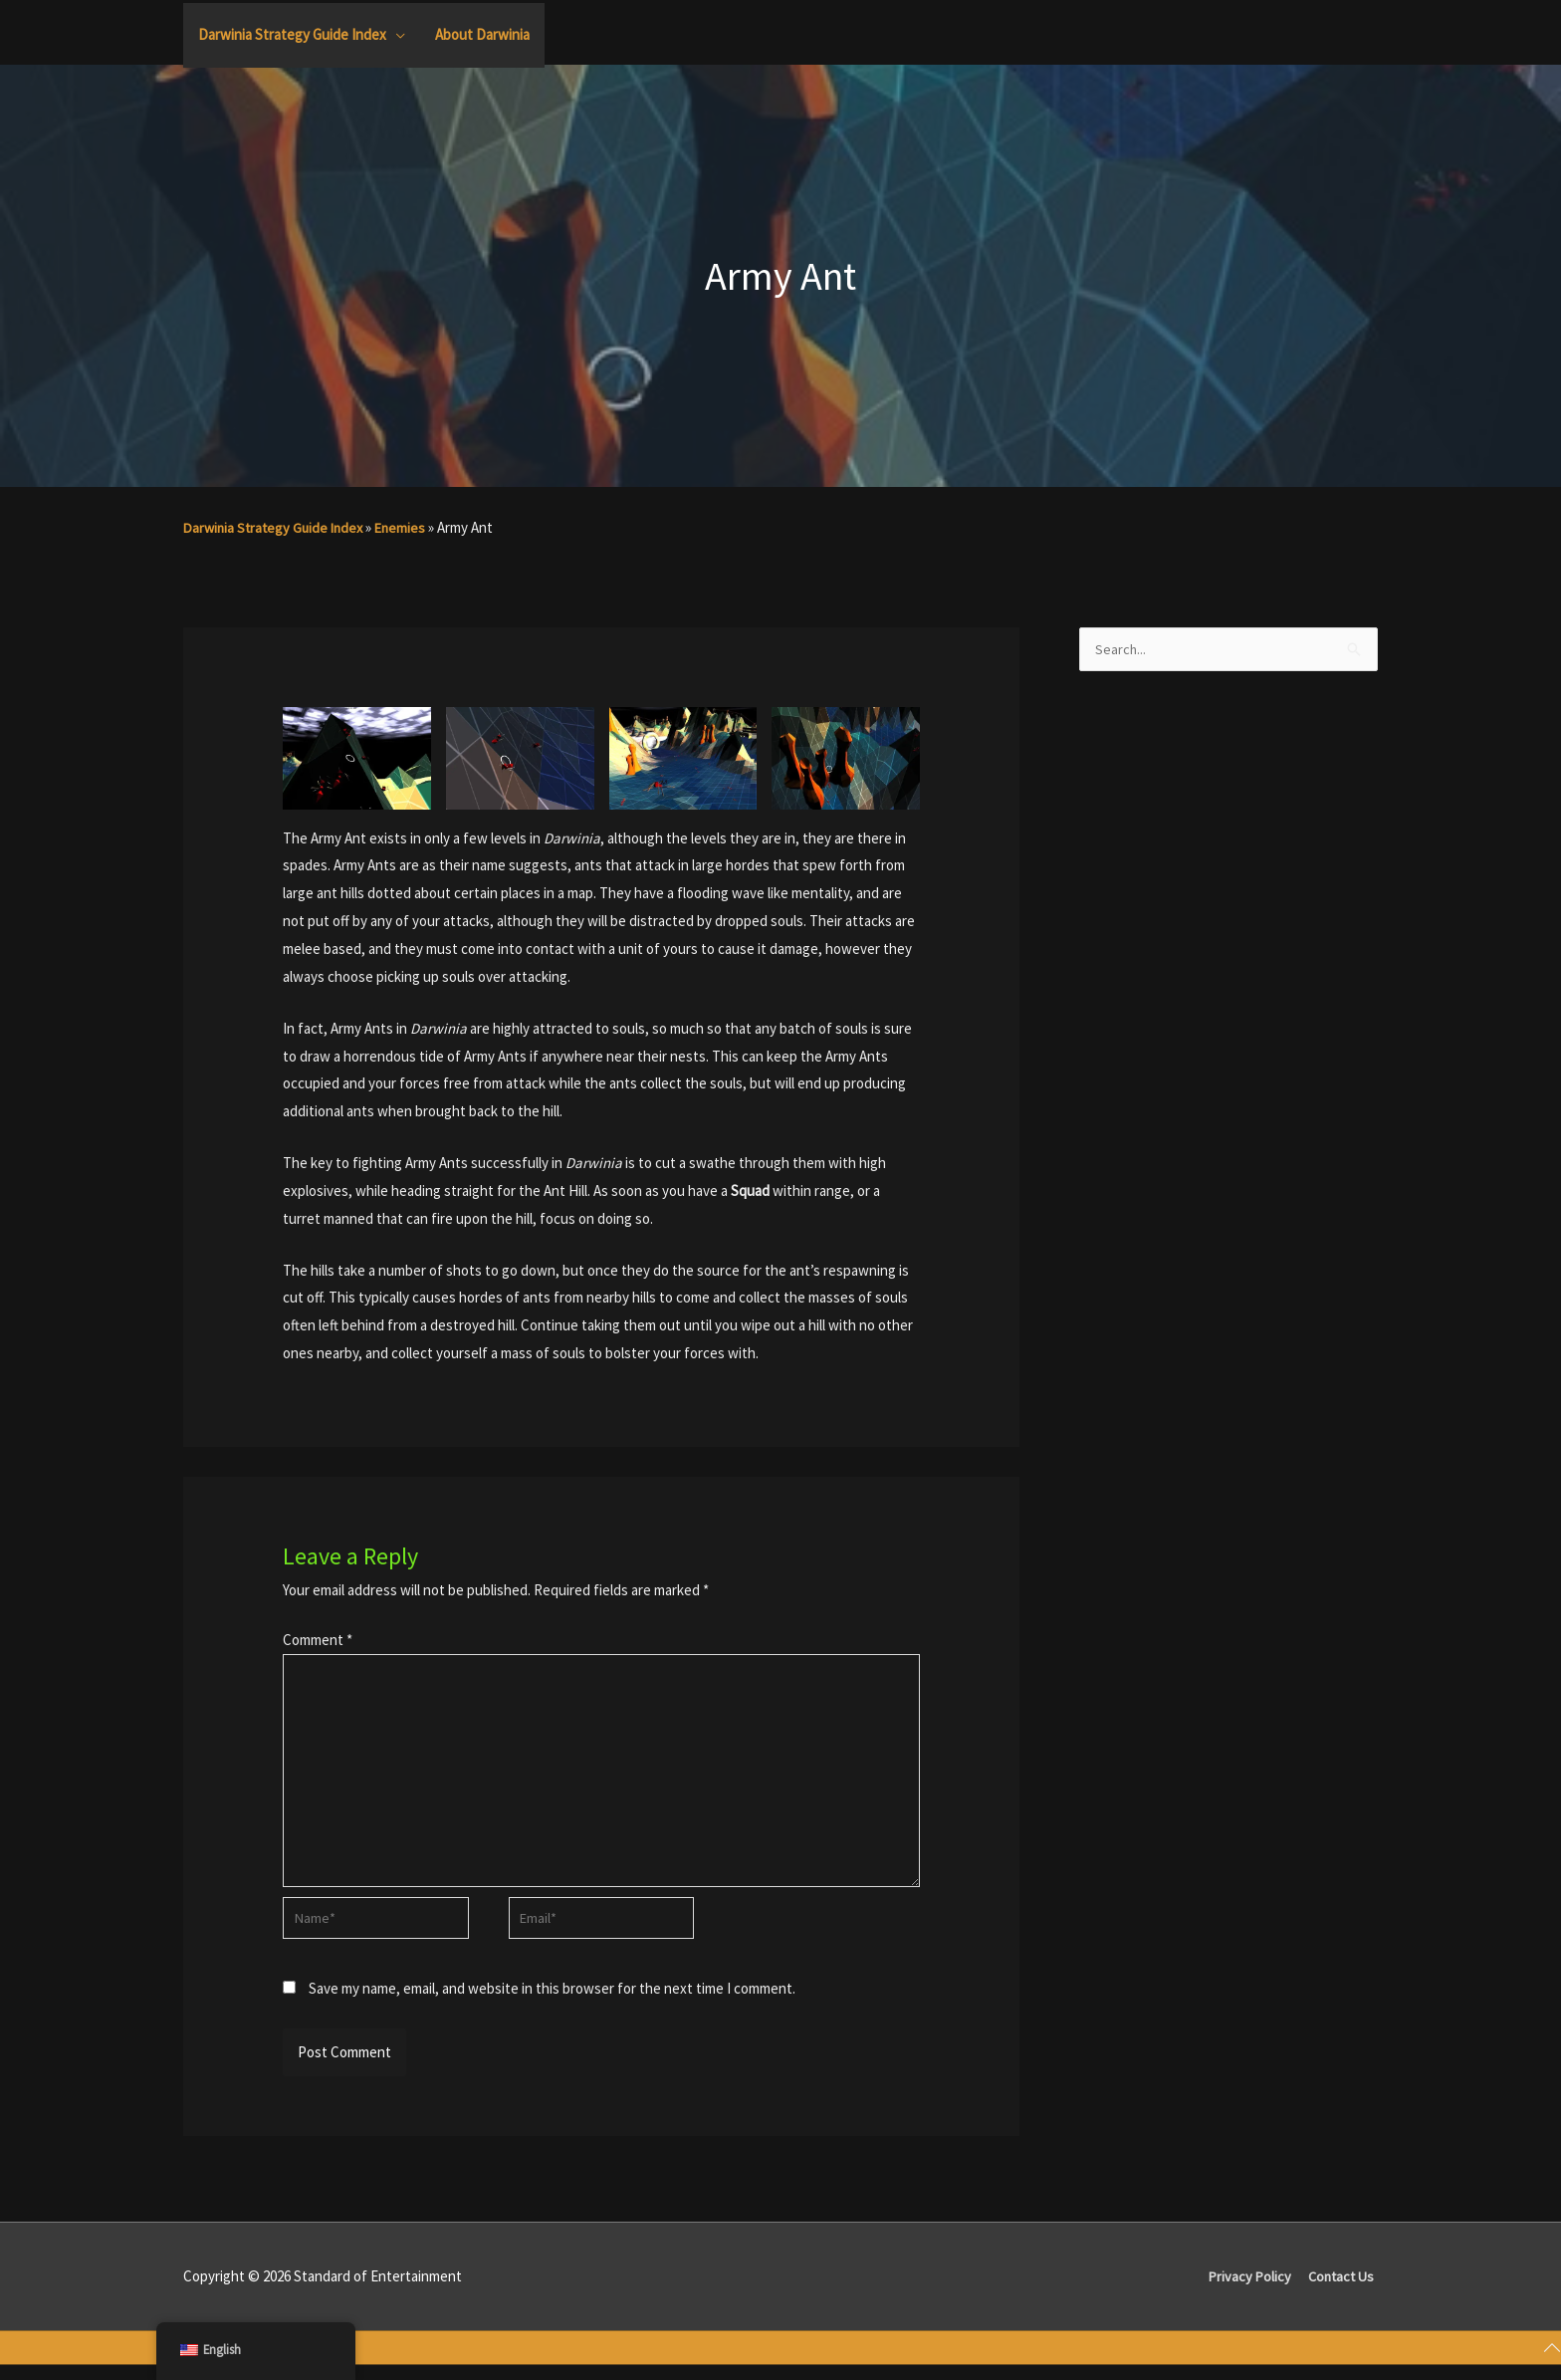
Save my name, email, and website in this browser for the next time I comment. (552, 2003)
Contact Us (1342, 2290)
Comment (317, 1639)
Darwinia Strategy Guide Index (277, 527)
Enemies (409, 527)
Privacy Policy (1247, 2290)
